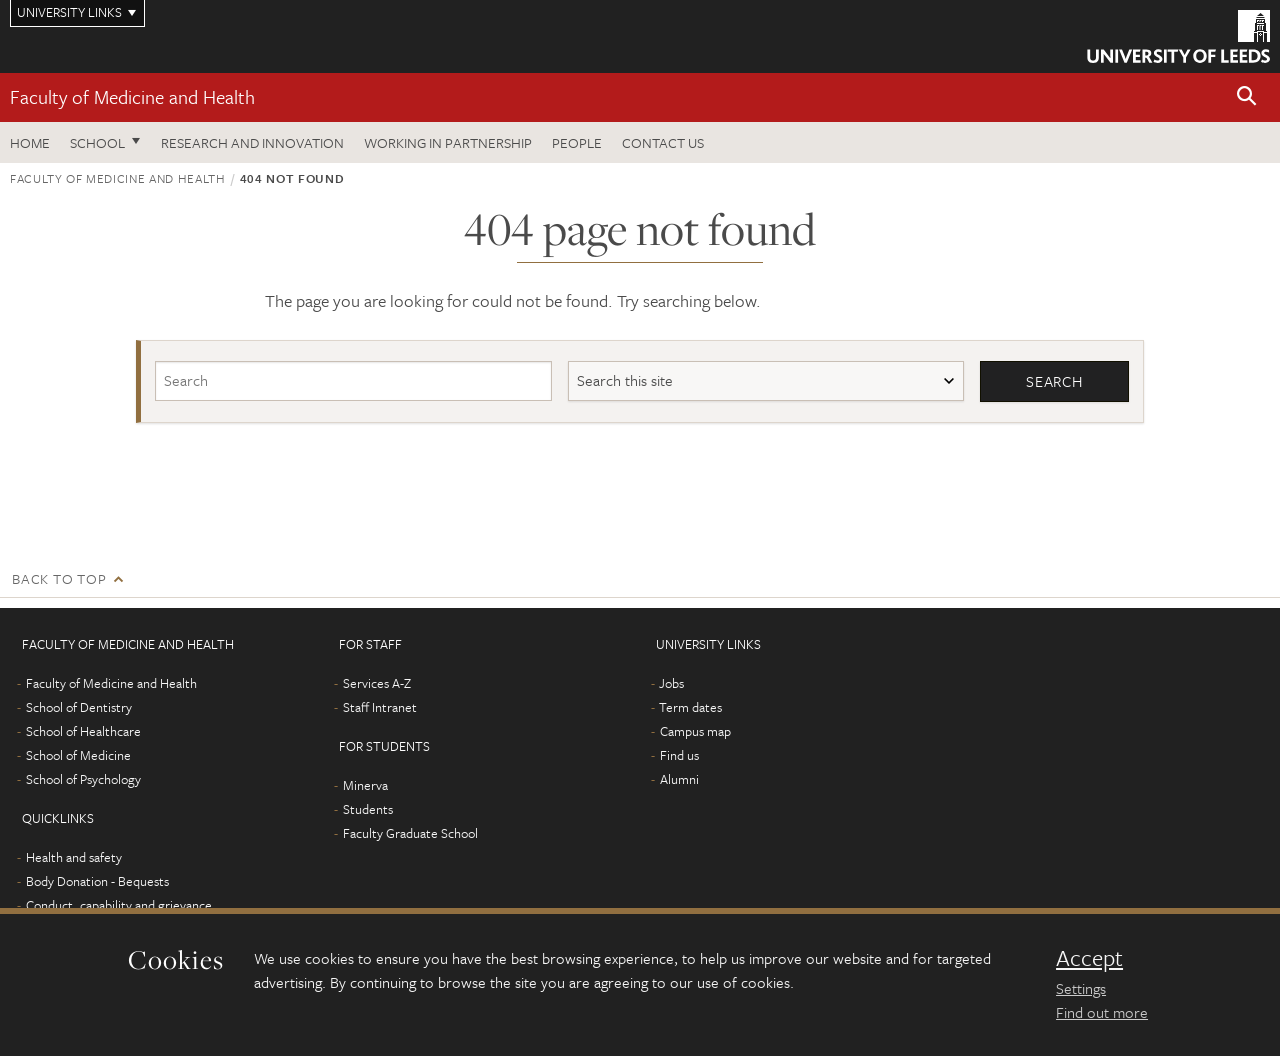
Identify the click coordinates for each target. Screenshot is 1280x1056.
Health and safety (74, 857)
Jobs (671, 683)
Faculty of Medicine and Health (132, 96)
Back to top (59, 578)
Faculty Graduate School (410, 833)
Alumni (679, 779)
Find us (679, 755)
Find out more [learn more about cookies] (1102, 1012)
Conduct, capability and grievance (119, 905)
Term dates (690, 707)
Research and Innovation (252, 142)
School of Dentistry (79, 707)
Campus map (695, 731)
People (577, 142)
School (97, 142)
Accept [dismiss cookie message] (1089, 958)
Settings (1081, 988)
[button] (1247, 97)
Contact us (663, 142)
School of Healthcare (83, 731)
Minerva (365, 785)
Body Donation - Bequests (97, 881)
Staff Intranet (380, 707)
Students (368, 809)
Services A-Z (377, 683)
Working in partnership (448, 142)
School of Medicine (78, 755)
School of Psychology (83, 779)
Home (30, 142)
